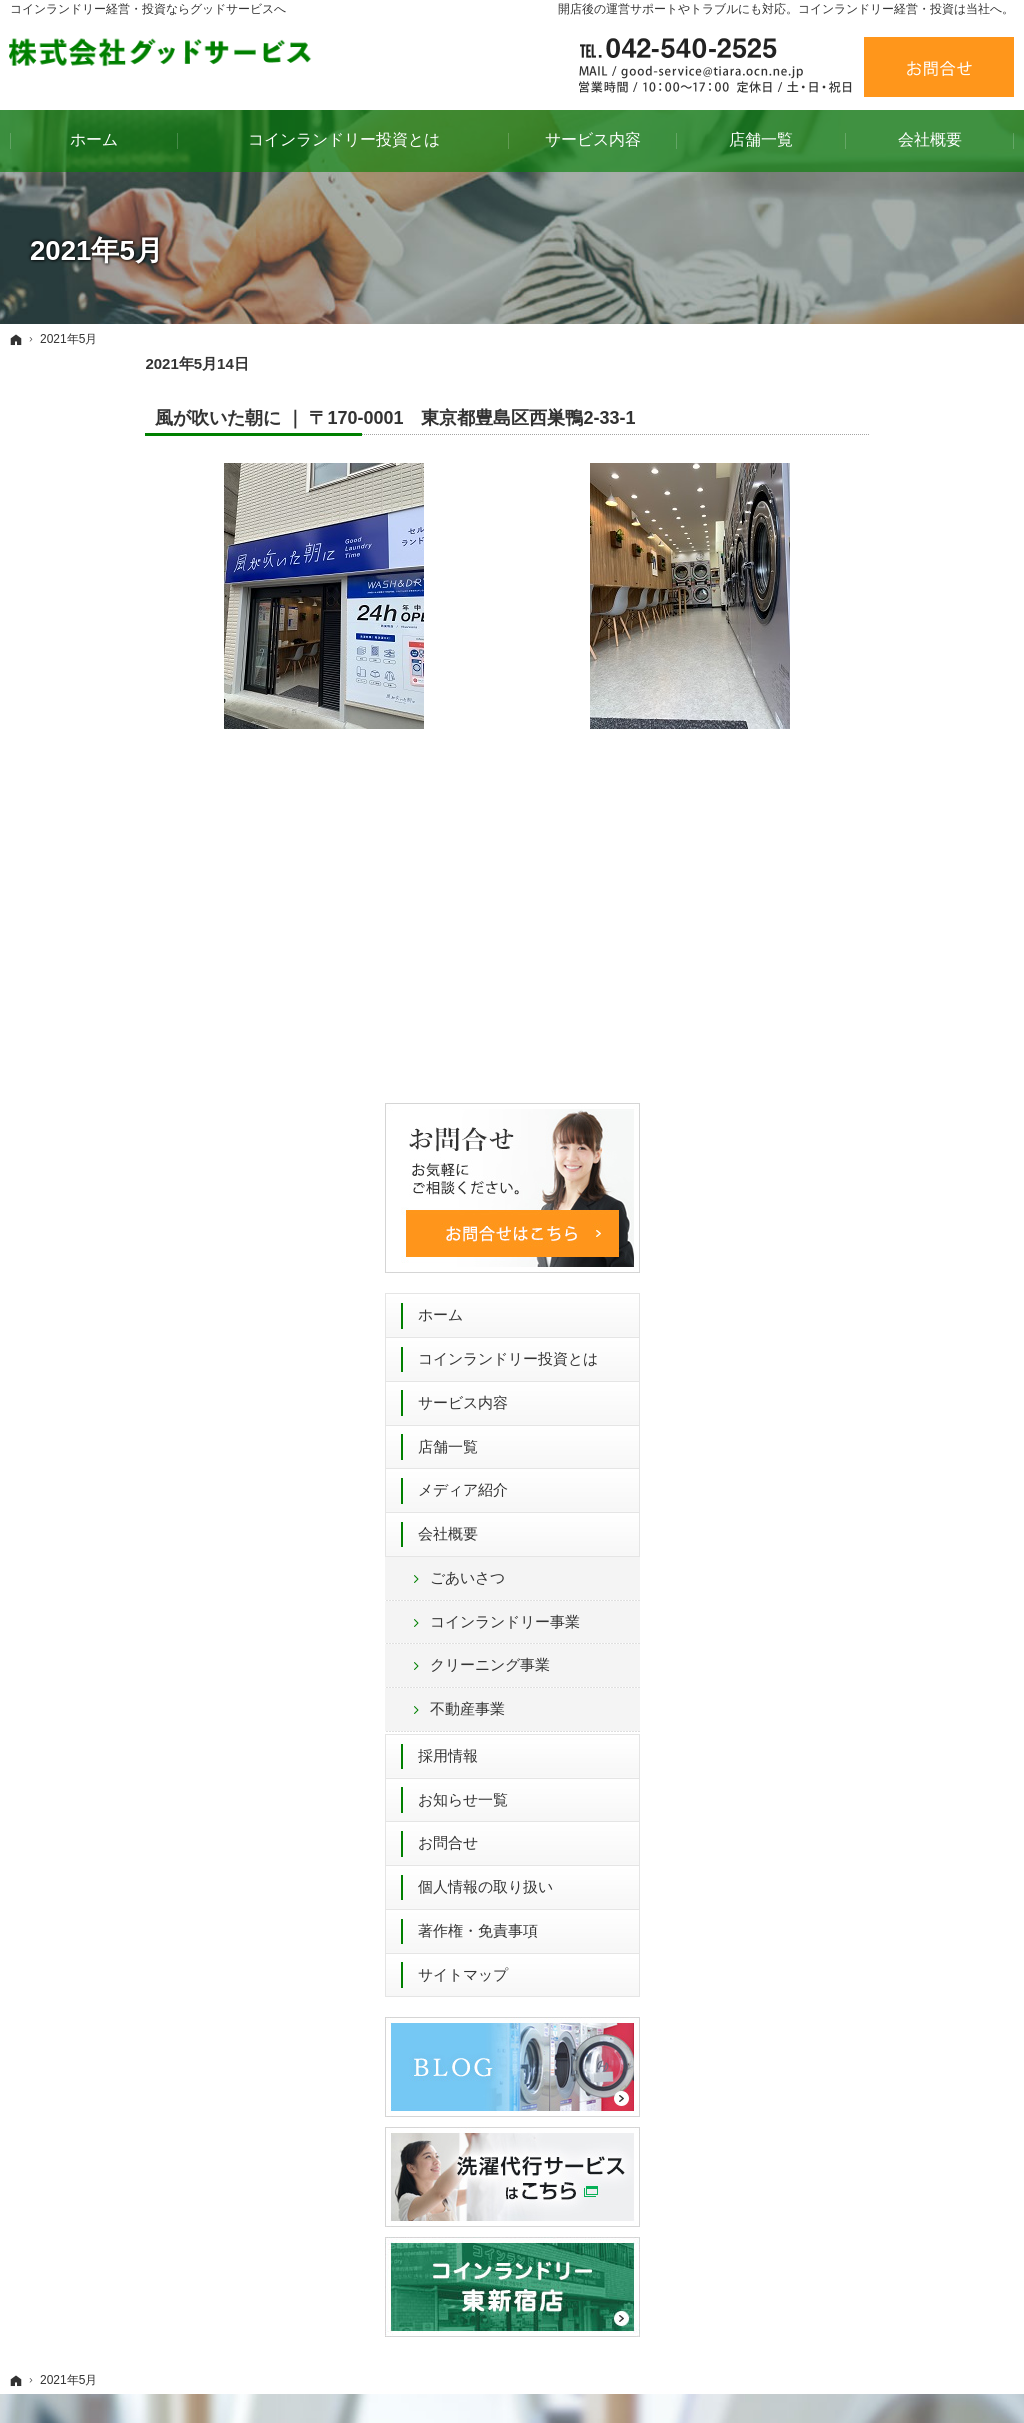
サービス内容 (841, 649)
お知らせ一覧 (841, 1046)
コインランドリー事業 (883, 868)
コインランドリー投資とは (886, 605)
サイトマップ (841, 1221)
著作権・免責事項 (856, 1177)
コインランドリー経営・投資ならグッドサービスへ (148, 9)
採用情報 (826, 1002)
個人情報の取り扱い (863, 1133)
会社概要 (826, 780)
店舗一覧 (826, 692)
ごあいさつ (845, 824)
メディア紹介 (841, 736)
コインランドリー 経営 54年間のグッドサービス (598, 2377)
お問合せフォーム (749, 1956)
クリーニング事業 (868, 911)
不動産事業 (845, 955)
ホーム (818, 561)
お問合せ (826, 1089)
